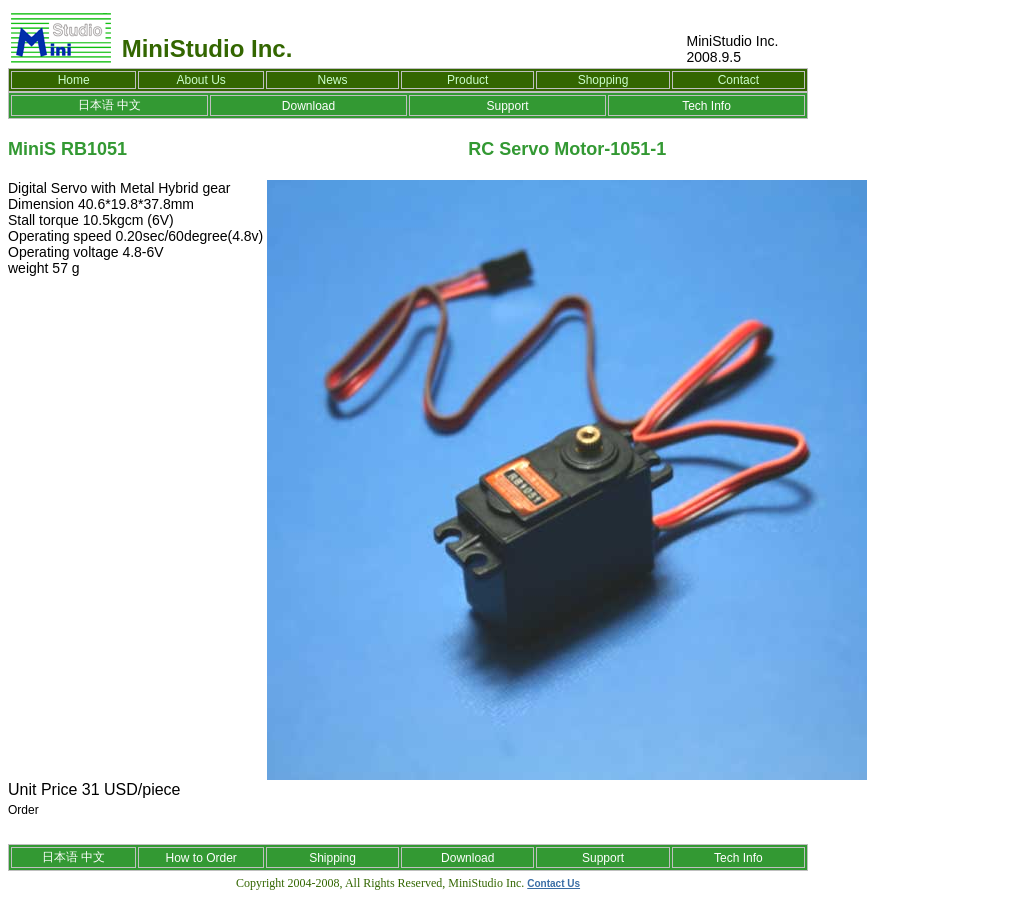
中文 (129, 105)
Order (23, 810)
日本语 (96, 105)
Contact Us (553, 883)
